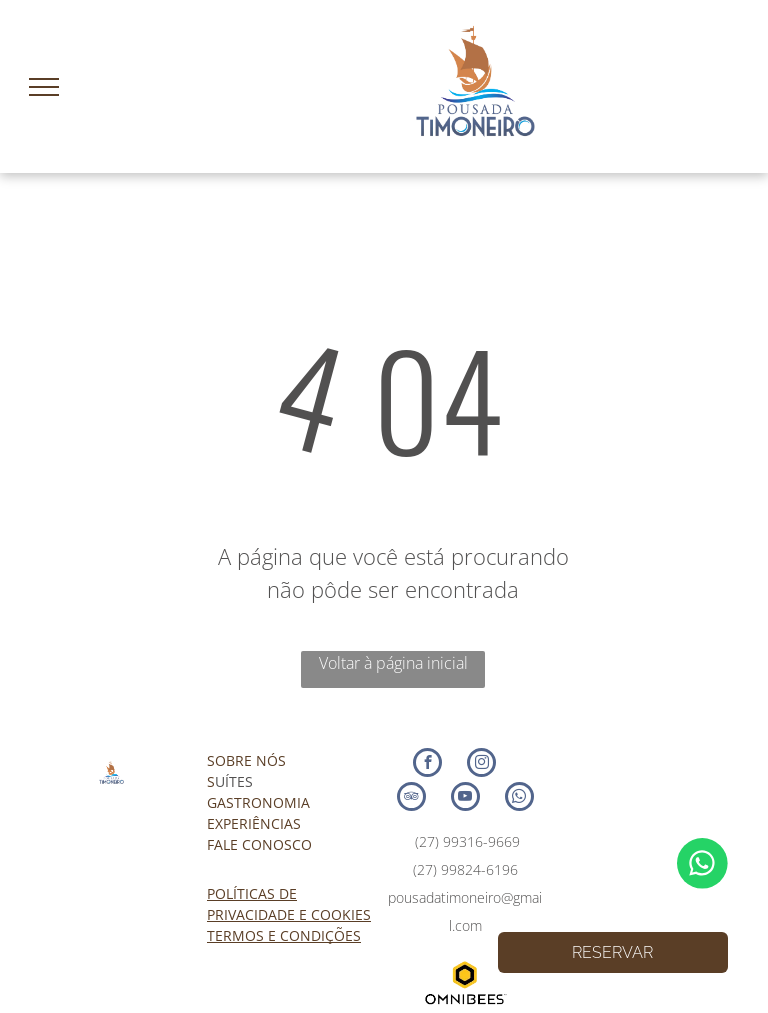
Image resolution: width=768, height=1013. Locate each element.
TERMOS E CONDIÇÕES (284, 935)
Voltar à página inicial (393, 663)
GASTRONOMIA (258, 802)
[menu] (44, 87)
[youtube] (465, 799)
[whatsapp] (519, 799)
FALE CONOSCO (259, 844)
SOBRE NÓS (246, 760)
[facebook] (427, 765)
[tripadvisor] (411, 799)
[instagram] (481, 765)
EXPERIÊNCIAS (254, 823)
